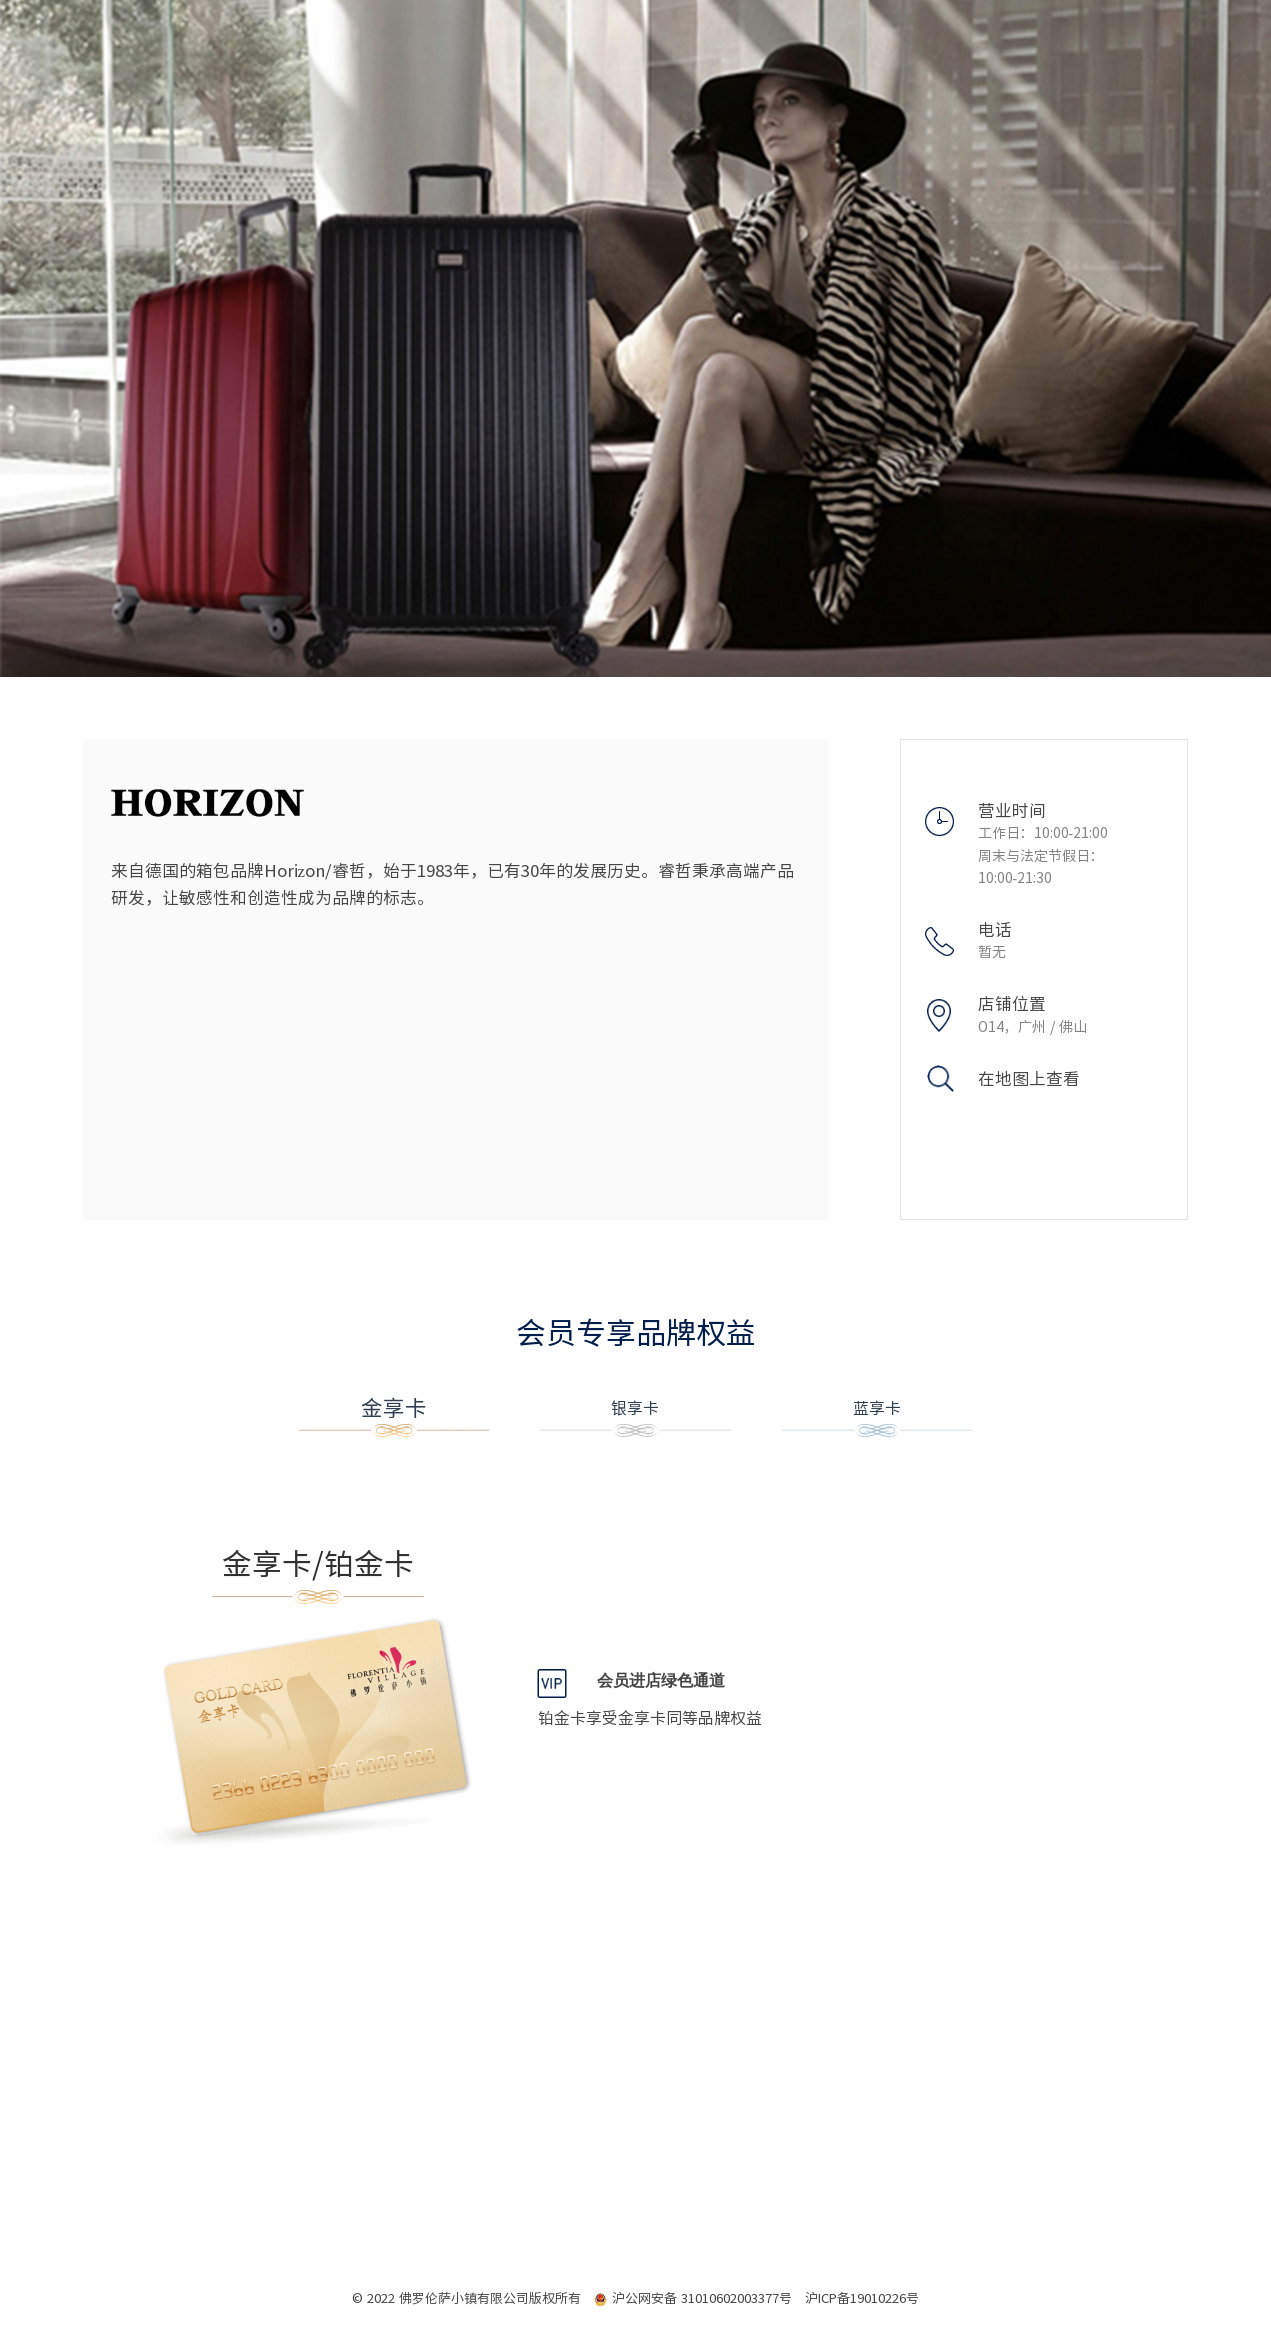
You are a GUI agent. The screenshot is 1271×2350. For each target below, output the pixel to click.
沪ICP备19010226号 (862, 2298)
